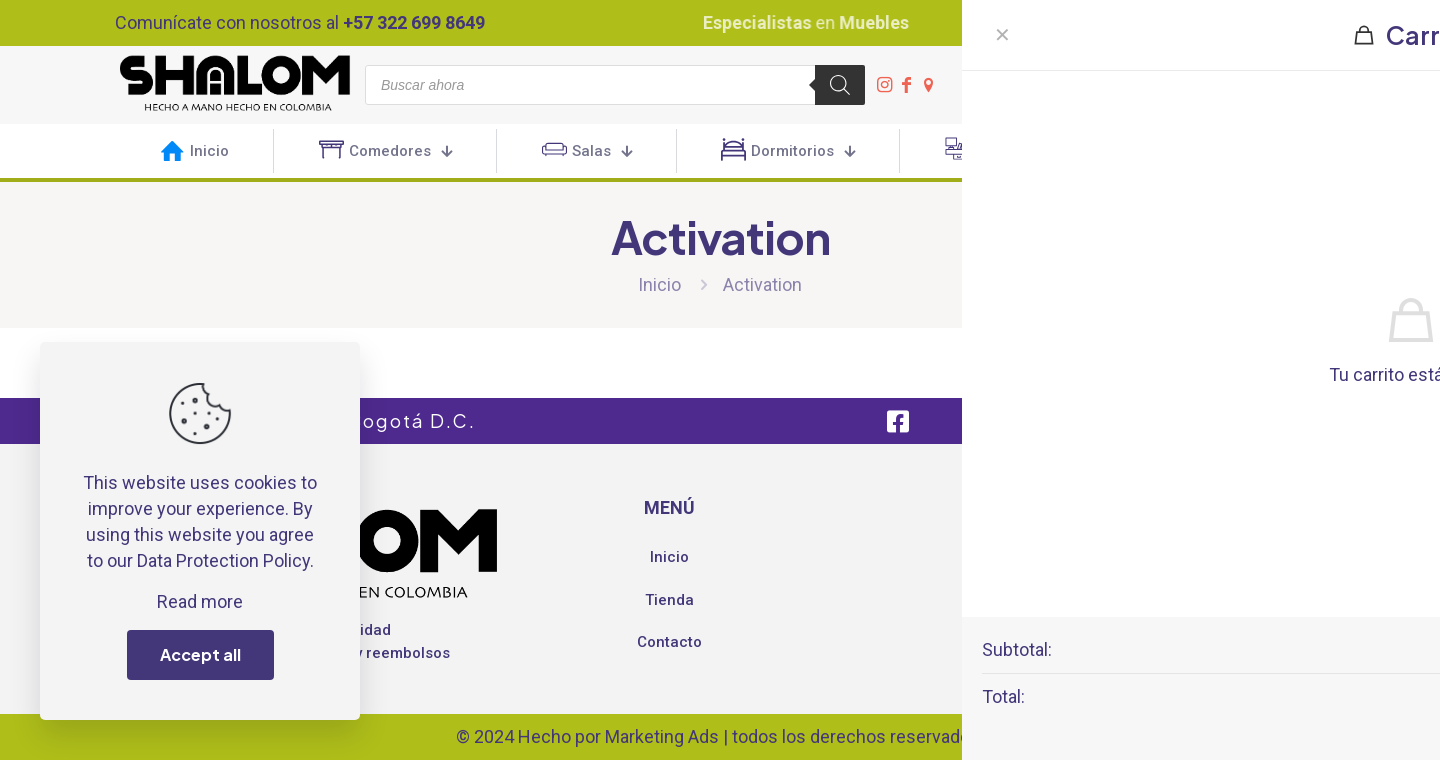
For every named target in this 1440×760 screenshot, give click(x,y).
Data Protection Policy (223, 560)
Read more (200, 601)
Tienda (669, 600)
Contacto (669, 642)
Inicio (659, 284)
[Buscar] (840, 85)
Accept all (200, 654)
